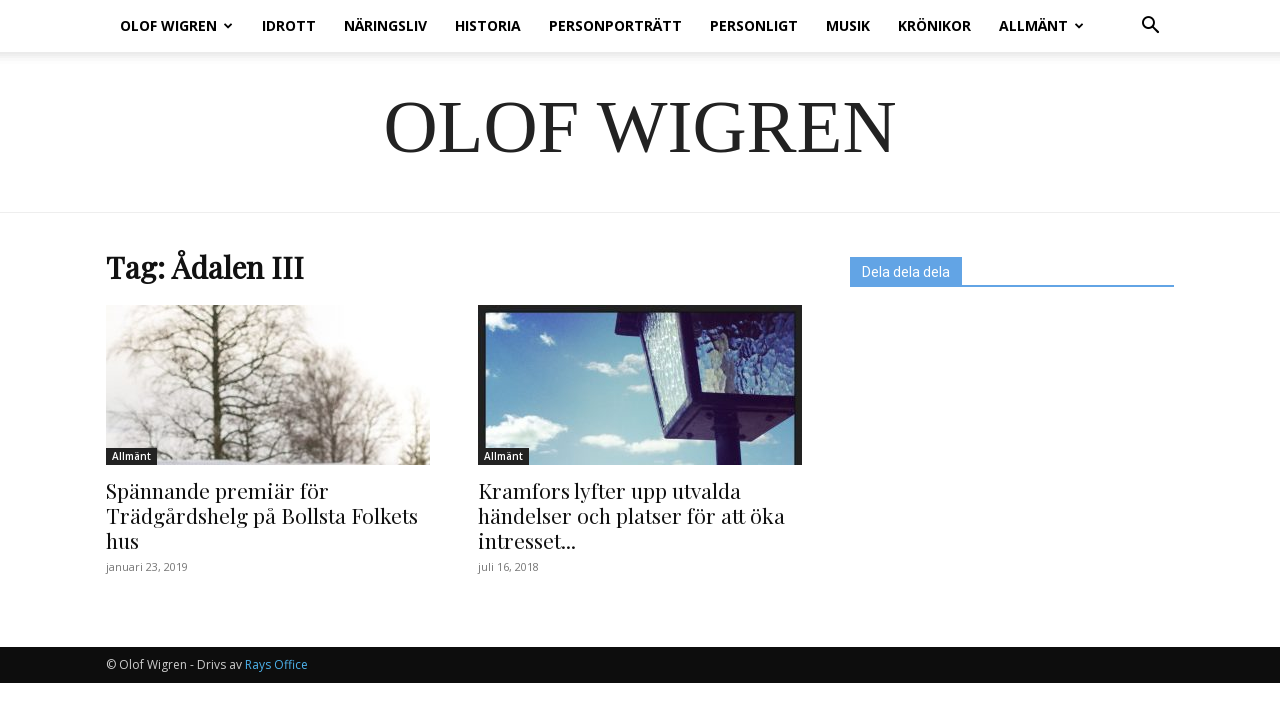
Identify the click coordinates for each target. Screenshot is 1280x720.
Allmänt (1041, 25)
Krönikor (934, 25)
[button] (1150, 27)
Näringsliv (385, 25)
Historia (488, 25)
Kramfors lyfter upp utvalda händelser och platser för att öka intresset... (631, 515)
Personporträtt (615, 25)
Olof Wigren (176, 25)
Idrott (289, 25)
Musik (848, 25)
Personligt (754, 25)
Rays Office (276, 664)
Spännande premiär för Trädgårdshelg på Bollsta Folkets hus (262, 515)
